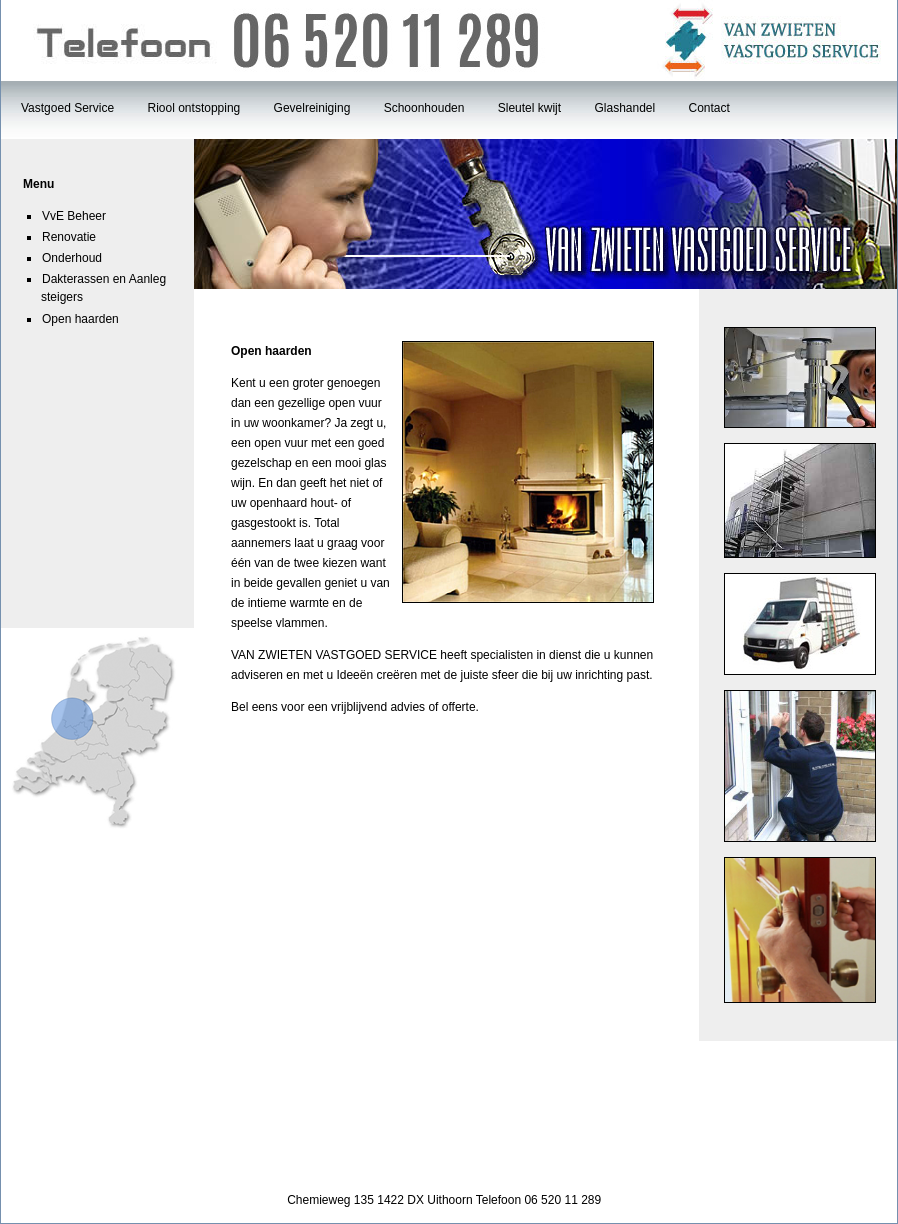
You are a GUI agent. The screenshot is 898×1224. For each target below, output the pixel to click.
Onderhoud (72, 258)
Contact (709, 108)
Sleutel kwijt (529, 108)
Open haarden (80, 319)
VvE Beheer (74, 216)
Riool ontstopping (194, 108)
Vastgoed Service (67, 108)
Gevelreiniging (312, 108)
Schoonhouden (424, 108)
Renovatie (69, 237)
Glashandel (624, 108)
